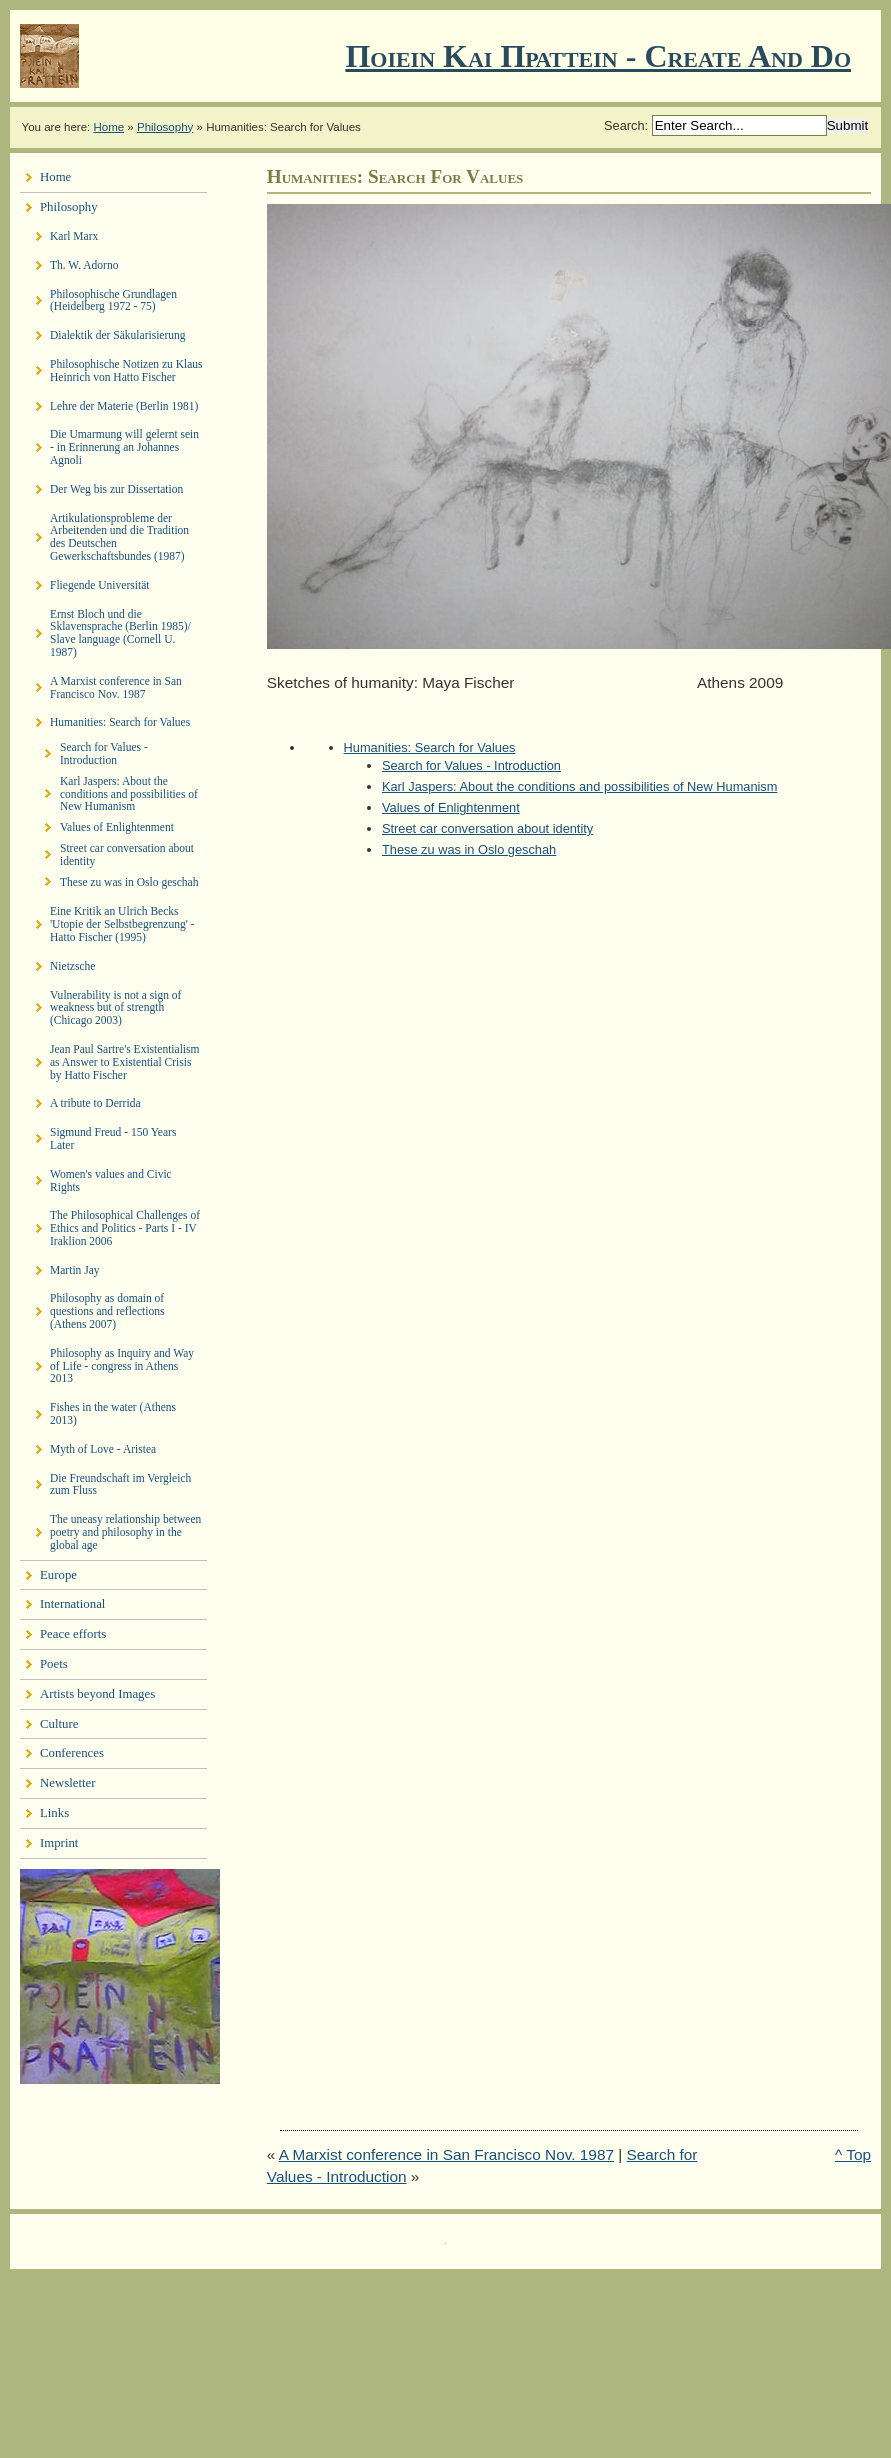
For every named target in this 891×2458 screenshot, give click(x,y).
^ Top (853, 2154)
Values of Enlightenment (451, 807)
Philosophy (165, 127)
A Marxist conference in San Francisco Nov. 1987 (446, 2154)
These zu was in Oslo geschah (469, 849)
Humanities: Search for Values (430, 747)
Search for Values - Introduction (471, 765)
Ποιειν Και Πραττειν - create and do (598, 56)
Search (624, 125)
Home (108, 127)
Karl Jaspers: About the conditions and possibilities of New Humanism (579, 786)
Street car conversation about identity (487, 828)
